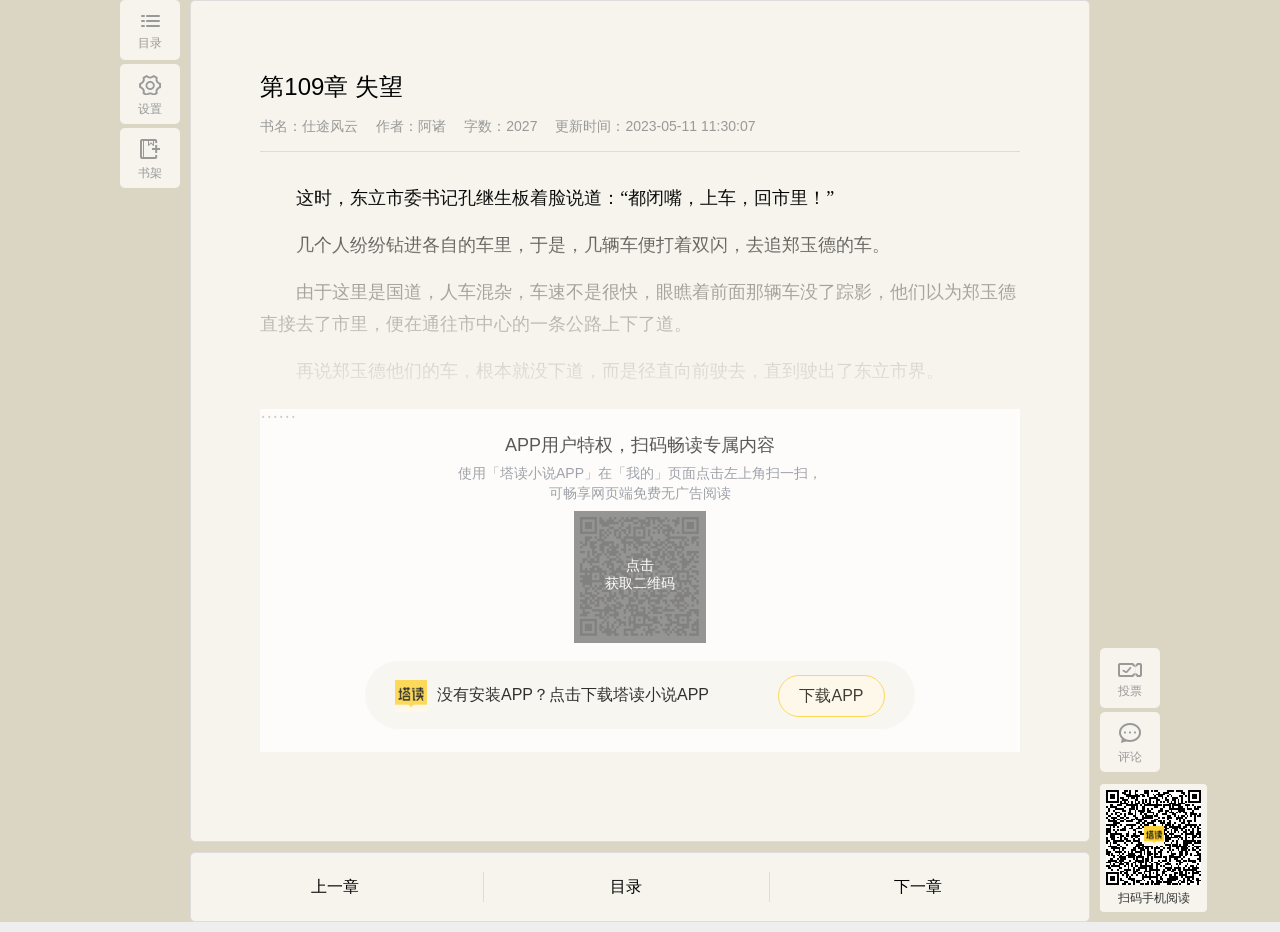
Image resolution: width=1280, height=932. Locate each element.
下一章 (918, 886)
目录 (626, 886)
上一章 (335, 886)
